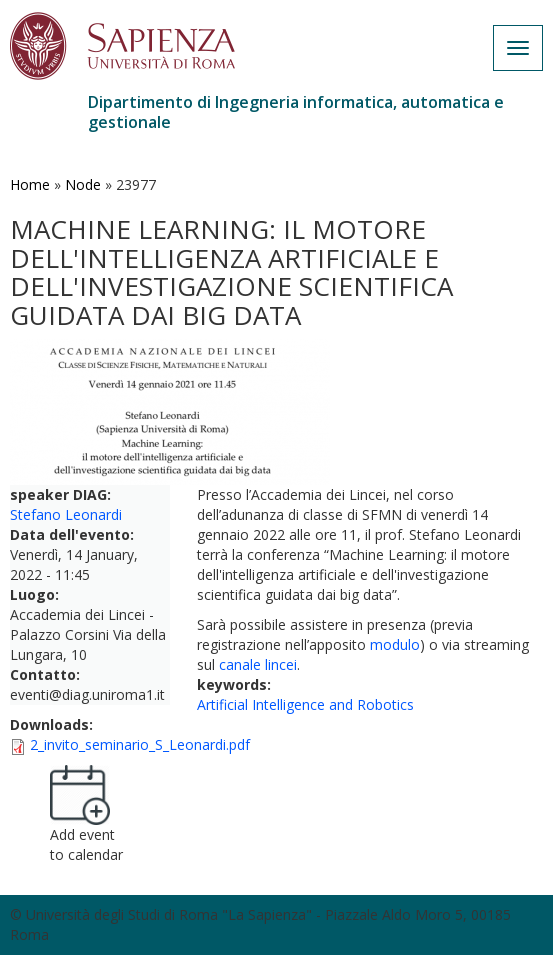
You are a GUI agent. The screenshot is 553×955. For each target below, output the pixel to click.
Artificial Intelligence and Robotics (305, 704)
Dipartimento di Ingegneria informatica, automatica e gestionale (296, 112)
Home (30, 184)
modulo (395, 644)
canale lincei (258, 664)
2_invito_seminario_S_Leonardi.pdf (140, 744)
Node (83, 184)
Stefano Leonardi (66, 514)
